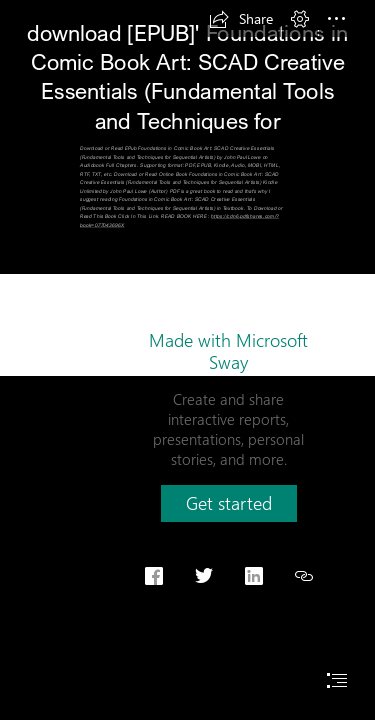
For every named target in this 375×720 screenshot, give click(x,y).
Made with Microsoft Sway (228, 351)
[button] (241, 19)
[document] (187, 360)
